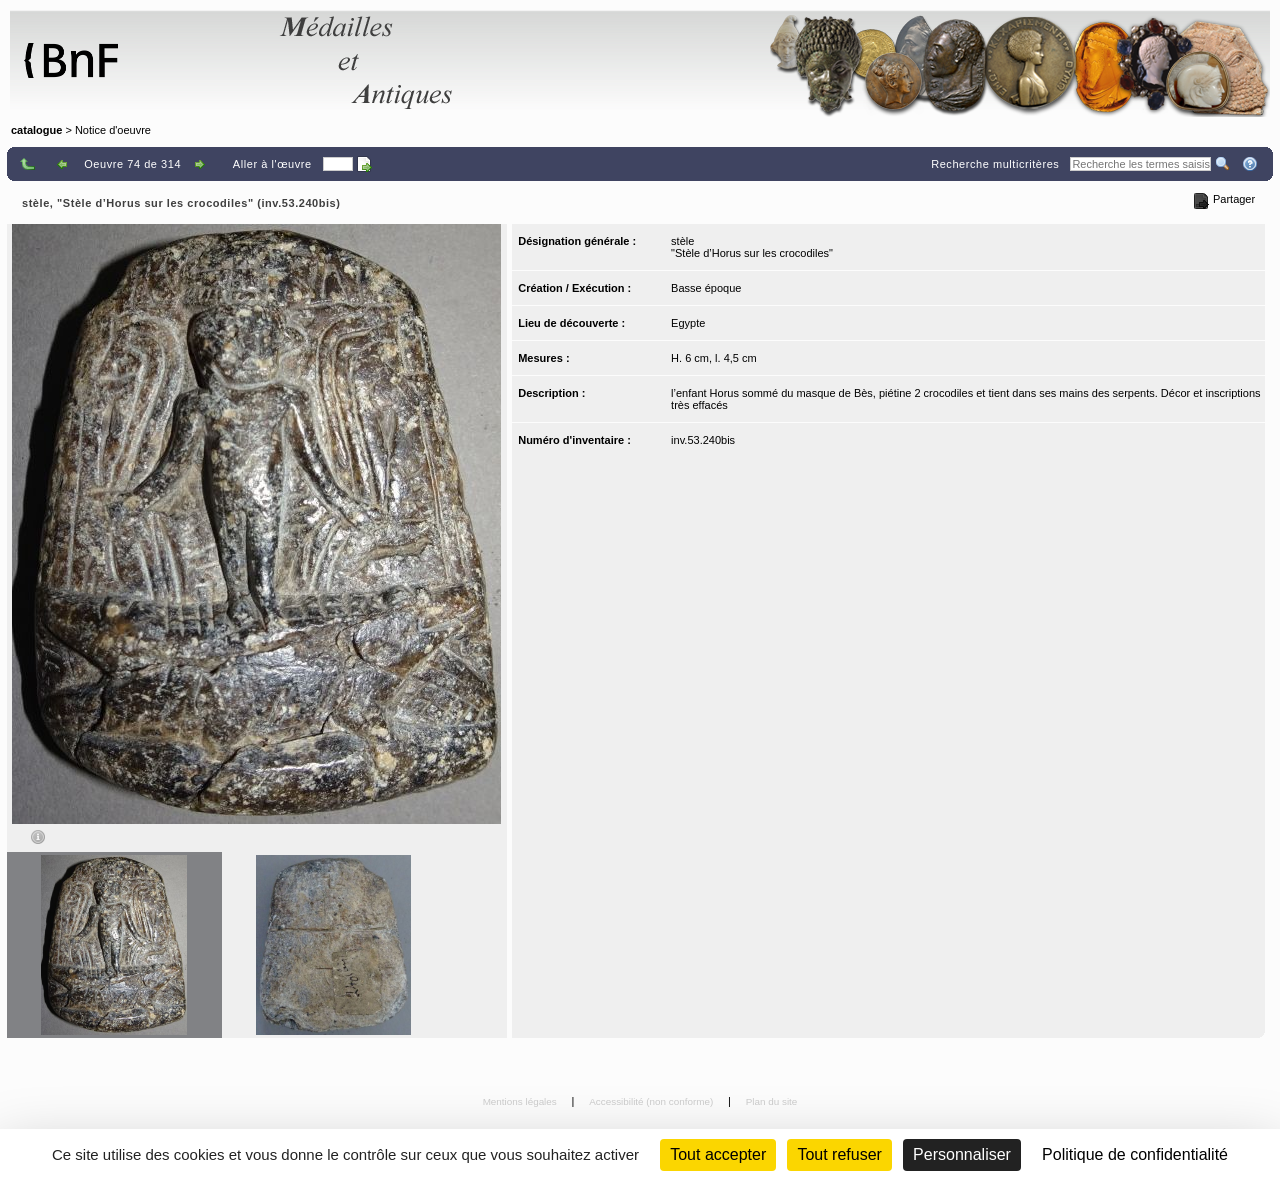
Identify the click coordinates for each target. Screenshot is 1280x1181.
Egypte (688, 323)
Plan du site (772, 1101)
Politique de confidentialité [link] (1135, 1154)
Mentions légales (521, 1101)
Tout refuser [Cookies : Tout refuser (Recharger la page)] (839, 1154)
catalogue (36, 130)
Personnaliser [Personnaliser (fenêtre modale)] (962, 1154)
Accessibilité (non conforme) (652, 1101)
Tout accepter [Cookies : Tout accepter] (718, 1154)
